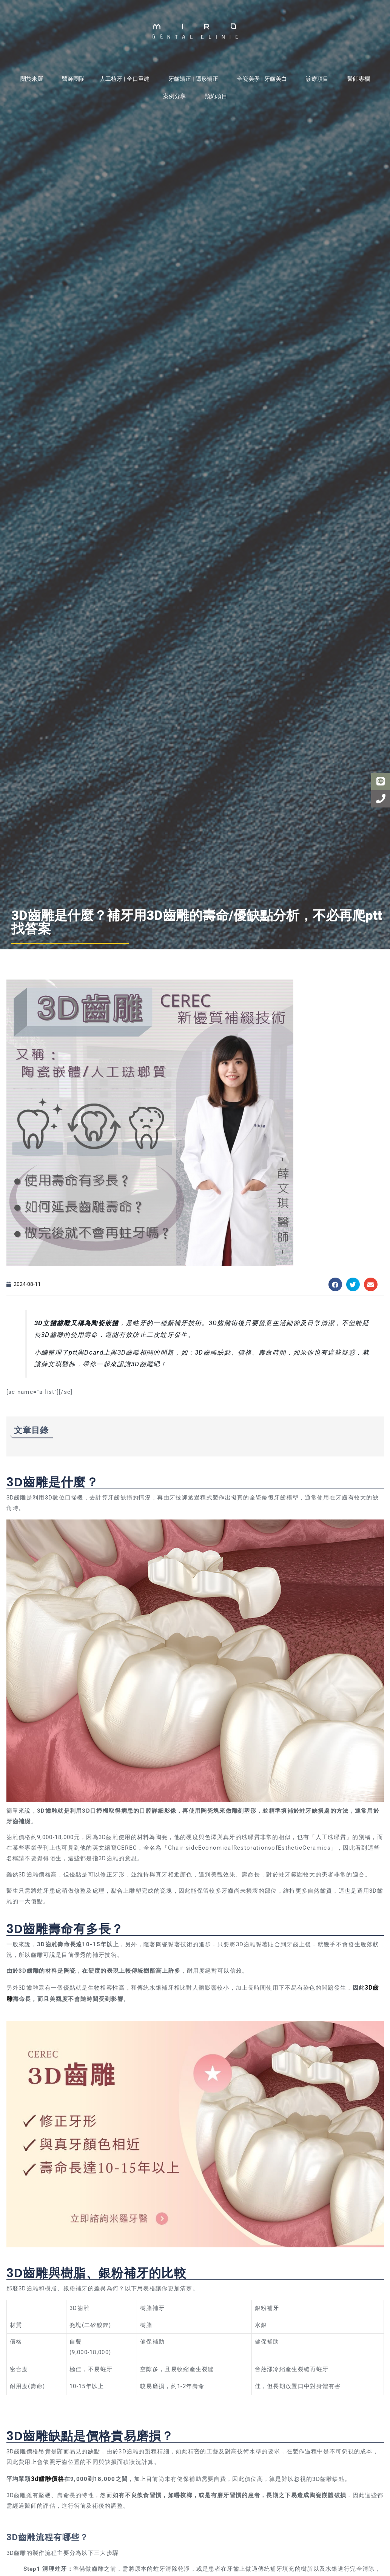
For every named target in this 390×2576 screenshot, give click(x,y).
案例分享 (176, 96)
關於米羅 (33, 79)
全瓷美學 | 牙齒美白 (264, 79)
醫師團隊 (73, 78)
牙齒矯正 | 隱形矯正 (195, 79)
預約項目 (216, 96)
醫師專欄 (358, 78)
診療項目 (319, 79)
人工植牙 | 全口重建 (126, 79)
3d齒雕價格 (47, 2476)
